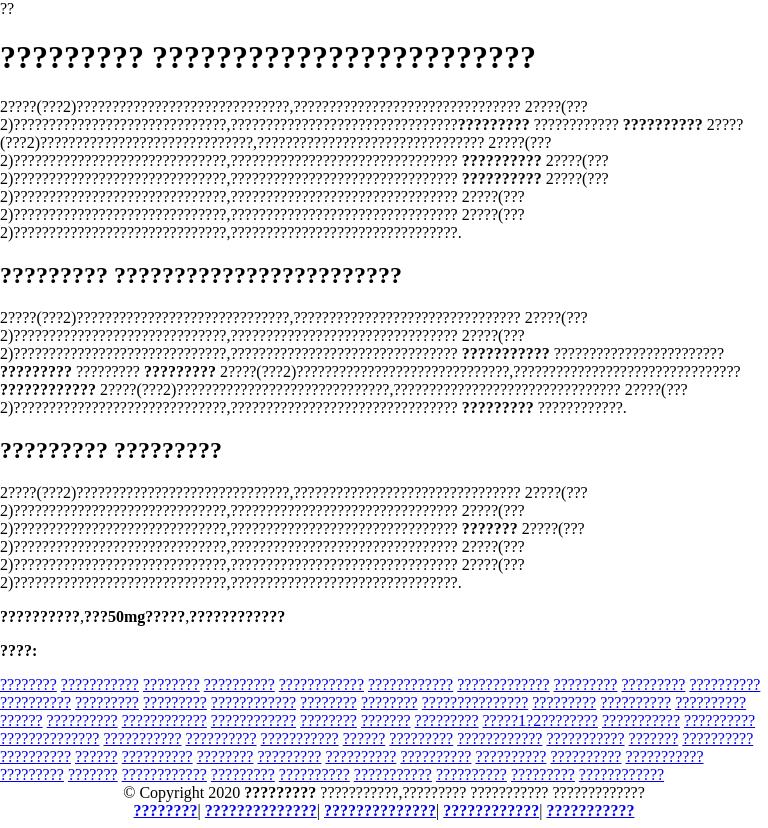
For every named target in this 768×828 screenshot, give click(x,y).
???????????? (321, 684)
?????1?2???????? (540, 720)
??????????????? (475, 702)
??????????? (100, 684)
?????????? (239, 684)
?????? (21, 720)
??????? (386, 720)
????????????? (503, 684)
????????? (586, 684)
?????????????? (49, 738)
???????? (28, 684)
